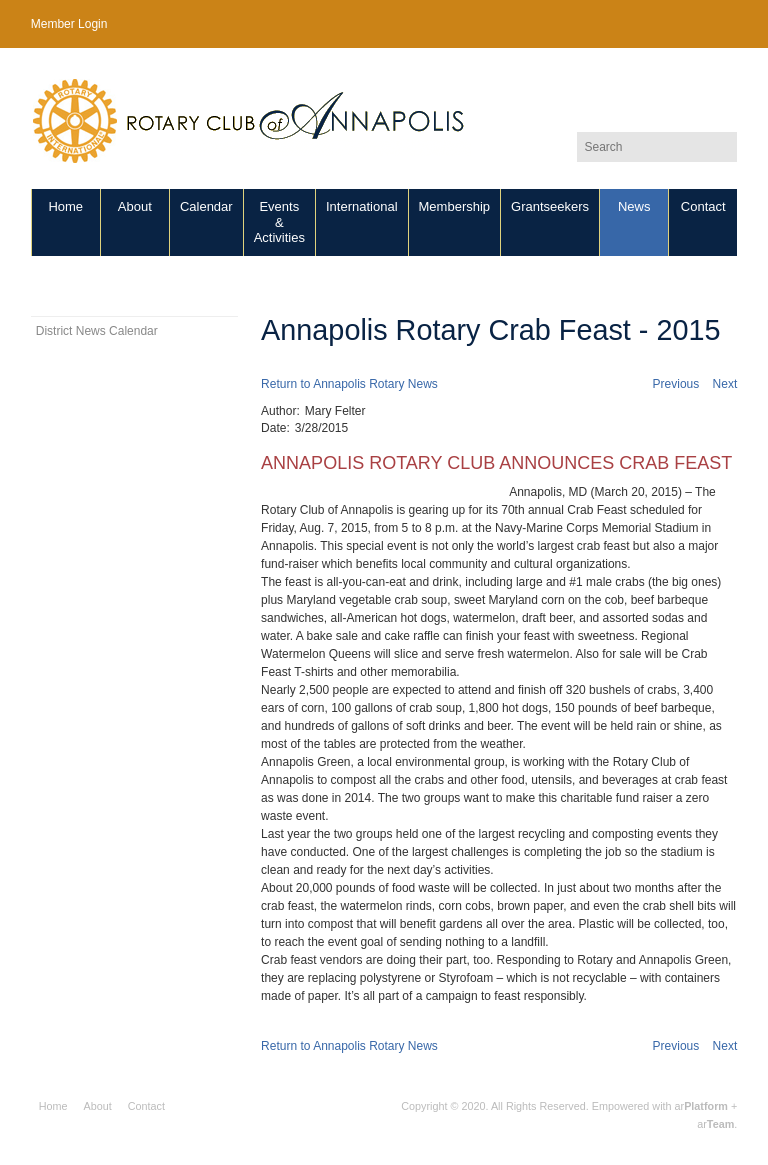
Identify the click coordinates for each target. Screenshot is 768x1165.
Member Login (69, 24)
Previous (676, 384)
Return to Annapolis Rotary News (349, 384)
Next (725, 384)
